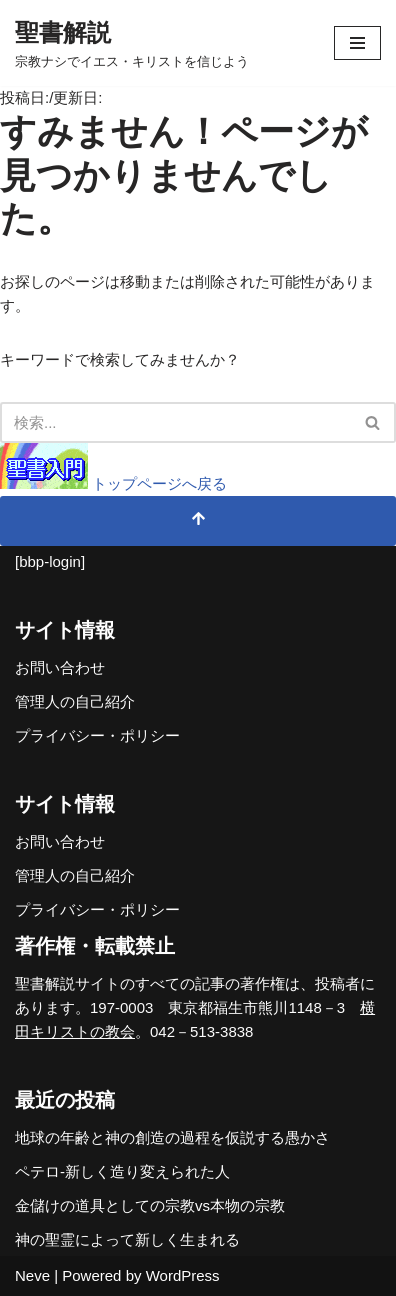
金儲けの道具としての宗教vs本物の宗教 (150, 1205)
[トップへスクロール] (198, 521)
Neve (32, 1275)
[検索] (175, 422)
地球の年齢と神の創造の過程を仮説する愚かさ (172, 1137)
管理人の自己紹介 (75, 701)
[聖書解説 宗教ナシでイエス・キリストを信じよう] (132, 43)
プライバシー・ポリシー (97, 735)
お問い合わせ (60, 667)
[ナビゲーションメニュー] (357, 43)
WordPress (183, 1275)
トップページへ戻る (113, 483)
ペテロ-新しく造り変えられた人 (122, 1171)
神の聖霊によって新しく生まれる (127, 1239)
